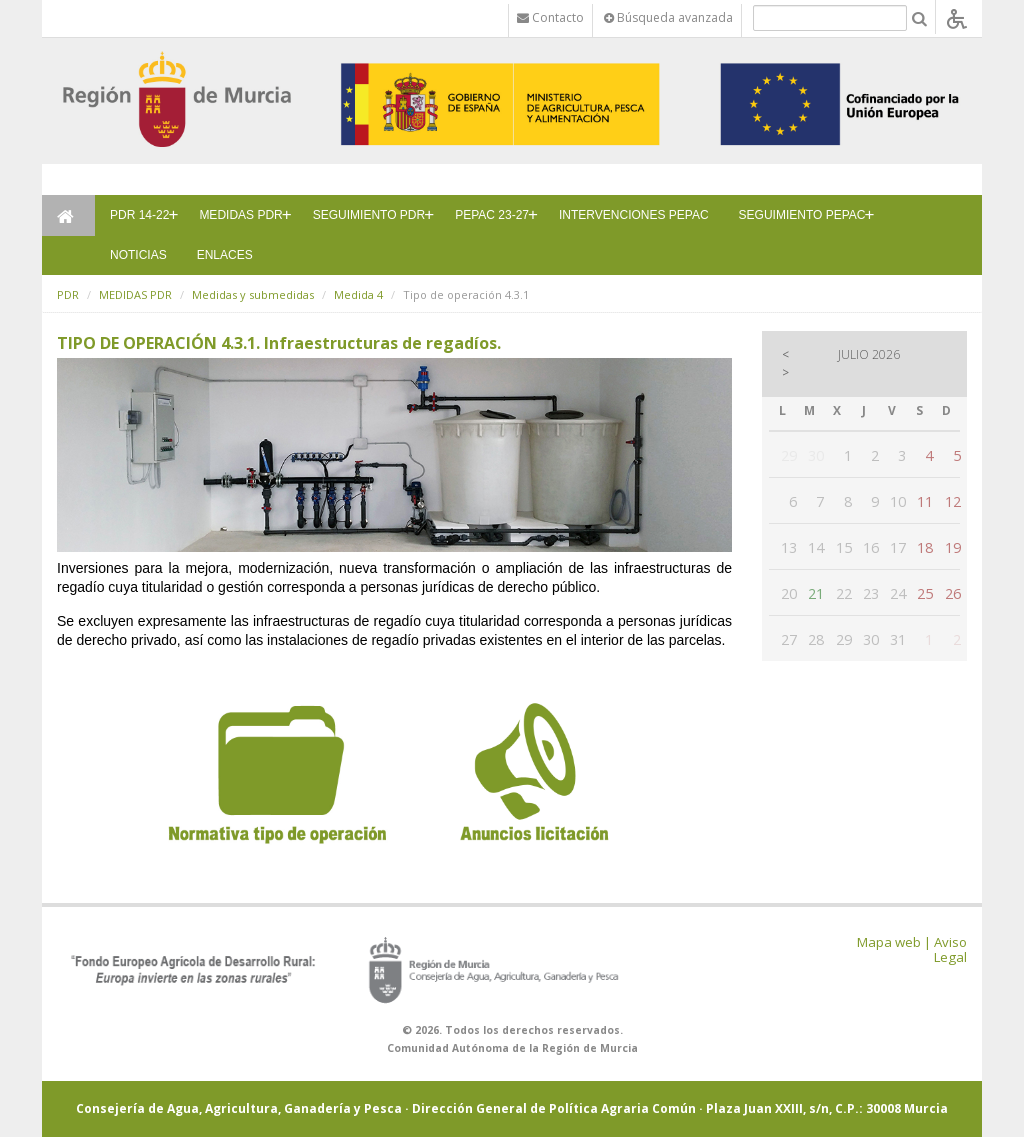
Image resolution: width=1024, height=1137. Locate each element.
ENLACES (225, 255)
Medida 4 (358, 294)
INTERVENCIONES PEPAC (634, 215)
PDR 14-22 (139, 215)
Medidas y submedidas (253, 294)
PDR (68, 294)
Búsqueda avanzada (668, 17)
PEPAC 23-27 (492, 215)
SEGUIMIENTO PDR (369, 215)
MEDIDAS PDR (240, 215)
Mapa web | (894, 942)
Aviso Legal (950, 949)
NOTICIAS (138, 255)
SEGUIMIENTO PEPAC (802, 215)
